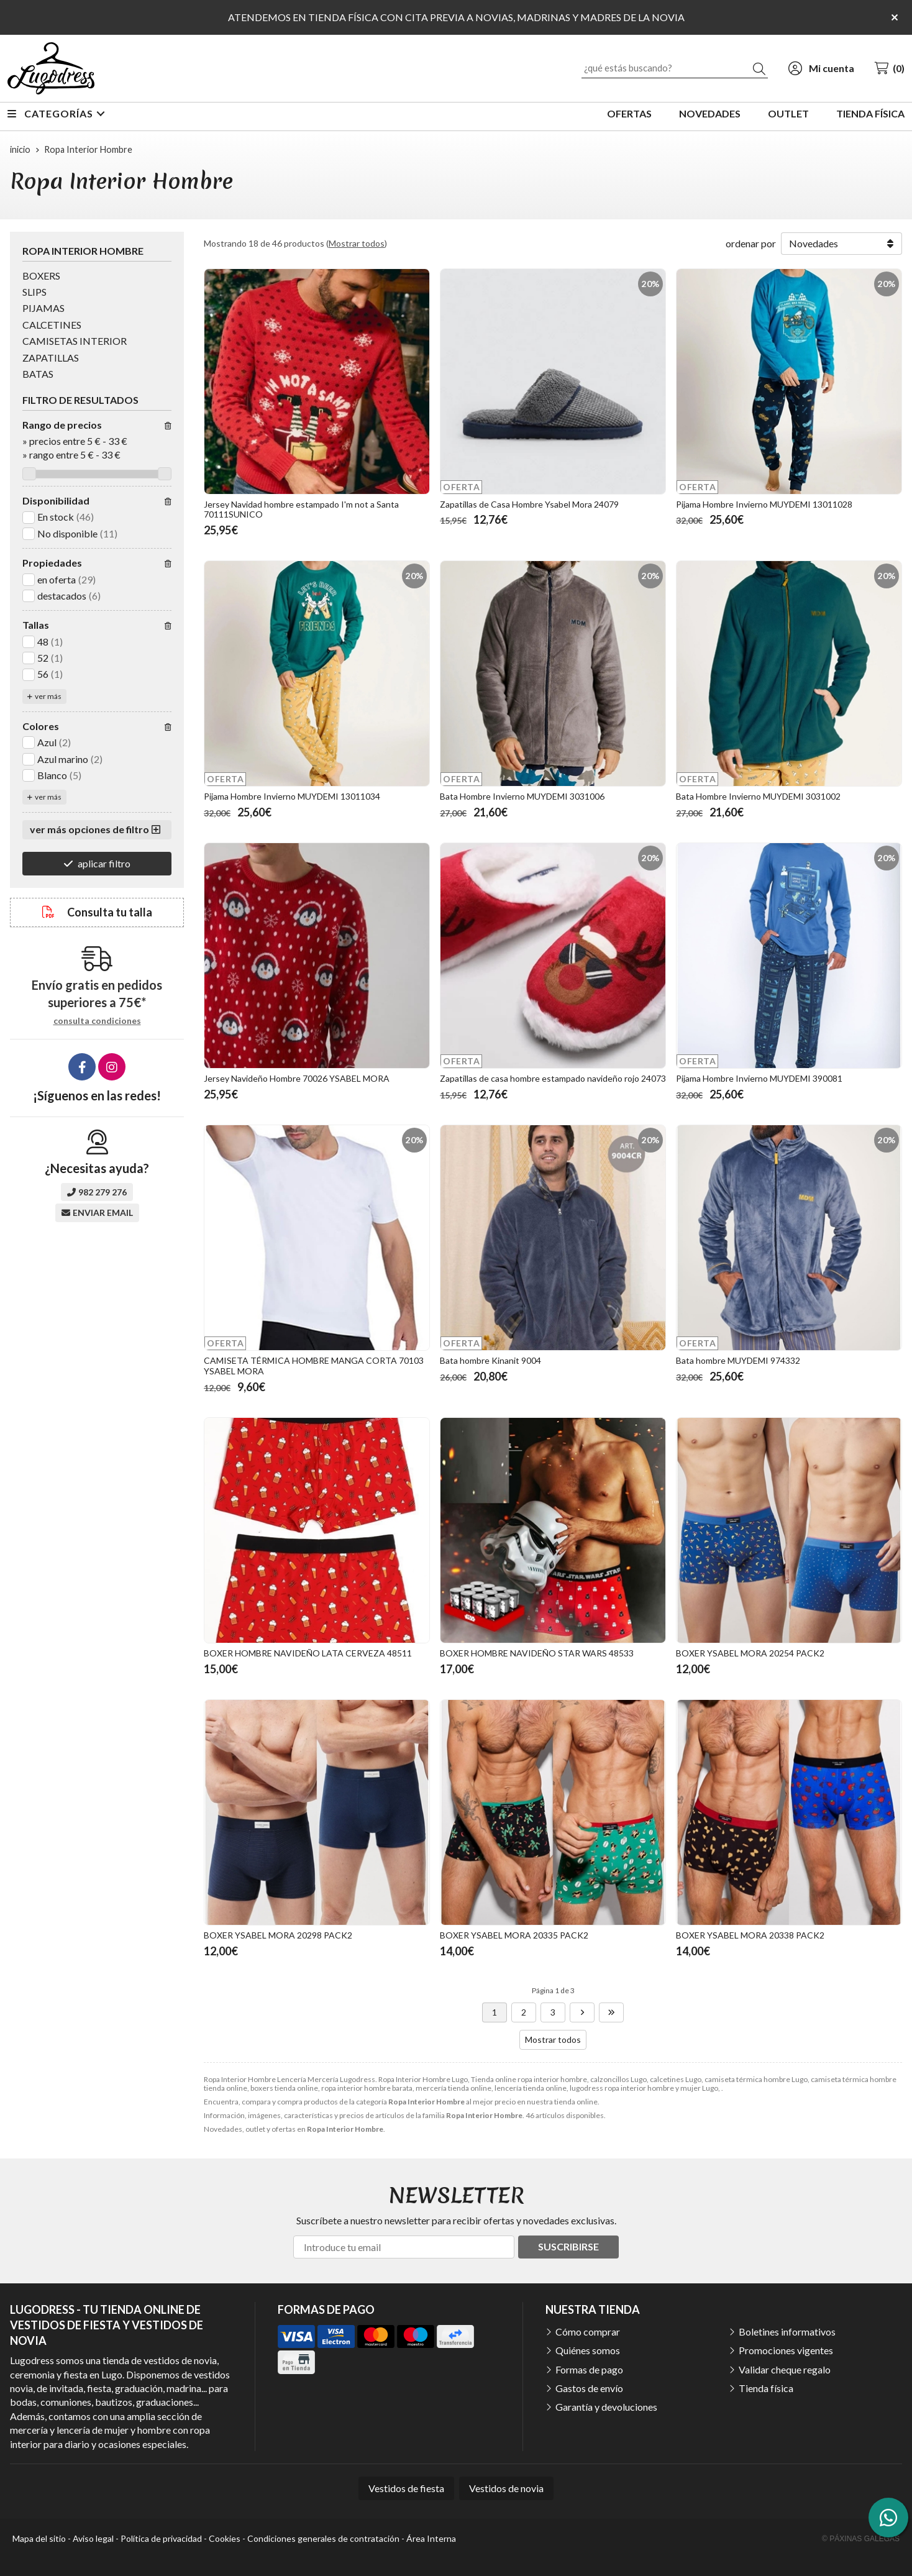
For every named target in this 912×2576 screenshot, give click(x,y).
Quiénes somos (587, 2350)
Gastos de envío (589, 2388)
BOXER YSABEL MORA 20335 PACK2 (514, 1935)
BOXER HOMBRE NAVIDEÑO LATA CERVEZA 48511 (308, 1653)
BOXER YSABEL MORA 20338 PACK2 (750, 1935)
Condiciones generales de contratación (323, 2538)
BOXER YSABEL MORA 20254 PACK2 (750, 1653)
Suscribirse (568, 2246)
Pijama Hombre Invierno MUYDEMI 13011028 (764, 504)
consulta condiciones (97, 1021)
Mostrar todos (357, 243)
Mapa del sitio (39, 2538)
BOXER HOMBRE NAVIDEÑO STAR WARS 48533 (537, 1653)
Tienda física (766, 2388)
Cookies (224, 2538)
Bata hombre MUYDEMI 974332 (738, 1360)
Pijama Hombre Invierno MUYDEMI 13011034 (292, 796)
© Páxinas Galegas (861, 2538)
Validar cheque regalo (785, 2369)
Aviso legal (93, 2538)
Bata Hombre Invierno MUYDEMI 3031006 (522, 796)
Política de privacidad (161, 2538)
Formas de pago (589, 2369)
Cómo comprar (587, 2331)
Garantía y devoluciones (606, 2407)
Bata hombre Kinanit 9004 (490, 1360)
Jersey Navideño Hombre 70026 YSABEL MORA (297, 1078)
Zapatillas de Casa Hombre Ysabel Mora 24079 (529, 504)
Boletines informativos (787, 2331)
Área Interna (431, 2538)
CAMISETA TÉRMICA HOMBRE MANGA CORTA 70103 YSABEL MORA (314, 1365)
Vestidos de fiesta (406, 2488)
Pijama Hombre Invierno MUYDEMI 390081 (759, 1078)
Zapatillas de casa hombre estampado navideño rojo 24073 (553, 1078)
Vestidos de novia (506, 2488)
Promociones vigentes (786, 2350)
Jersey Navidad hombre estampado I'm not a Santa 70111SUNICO (301, 509)
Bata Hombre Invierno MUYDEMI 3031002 (758, 796)
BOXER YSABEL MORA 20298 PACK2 (278, 1935)
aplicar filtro (104, 863)
